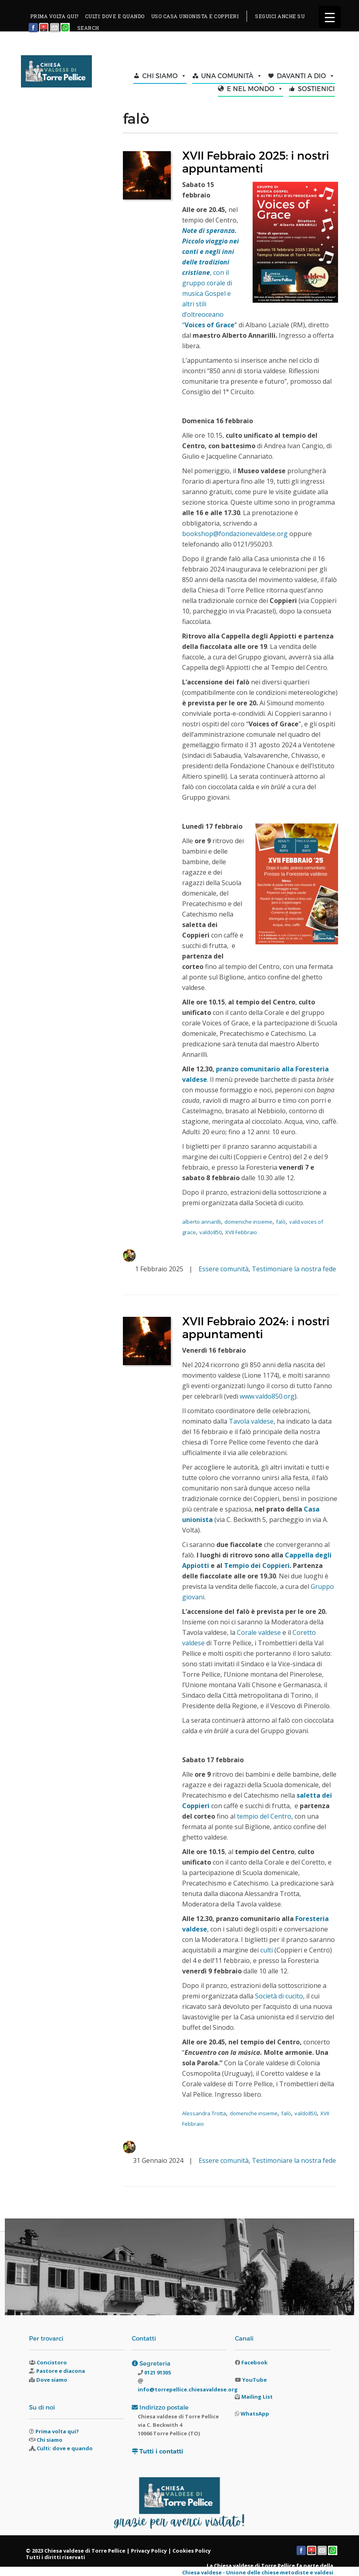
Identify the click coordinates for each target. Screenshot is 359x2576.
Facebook (254, 2362)
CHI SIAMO (164, 76)
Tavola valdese (251, 1421)
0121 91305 (157, 2372)
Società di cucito (279, 1996)
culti (266, 1950)
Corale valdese (259, 1632)
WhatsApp (255, 2413)
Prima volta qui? (57, 2431)
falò (281, 1221)
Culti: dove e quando (65, 2448)
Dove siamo (51, 2379)
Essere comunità (224, 1268)
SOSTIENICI (316, 88)
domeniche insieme (248, 1221)
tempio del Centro (264, 1816)
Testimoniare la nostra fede (294, 1268)
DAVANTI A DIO (306, 76)
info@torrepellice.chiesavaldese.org (188, 2389)
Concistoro (52, 2362)
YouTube (254, 2379)
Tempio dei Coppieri (257, 1565)
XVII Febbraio (241, 1232)
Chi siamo (49, 2439)
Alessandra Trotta (204, 2113)
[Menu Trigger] (330, 17)
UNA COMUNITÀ (231, 76)
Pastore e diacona (60, 2370)
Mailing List (257, 2396)
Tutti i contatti (161, 2451)
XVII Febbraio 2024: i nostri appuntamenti (256, 1327)
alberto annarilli (201, 1221)
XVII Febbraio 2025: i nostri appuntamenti (255, 161)
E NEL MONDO (255, 89)
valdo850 (210, 1232)
